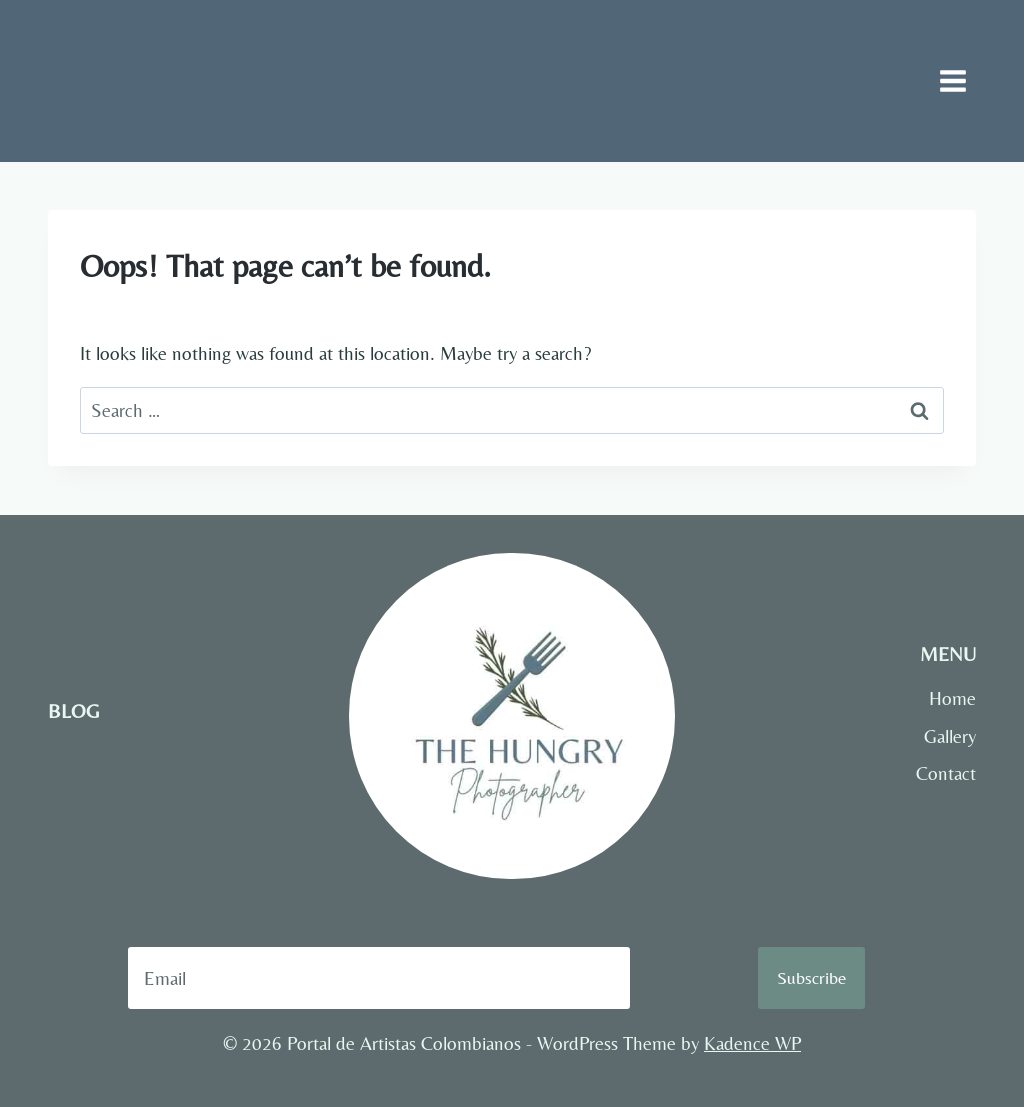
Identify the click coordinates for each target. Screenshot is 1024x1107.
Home (952, 698)
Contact (946, 773)
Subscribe (811, 977)
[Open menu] (952, 80)
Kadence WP (752, 1043)
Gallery (950, 736)
